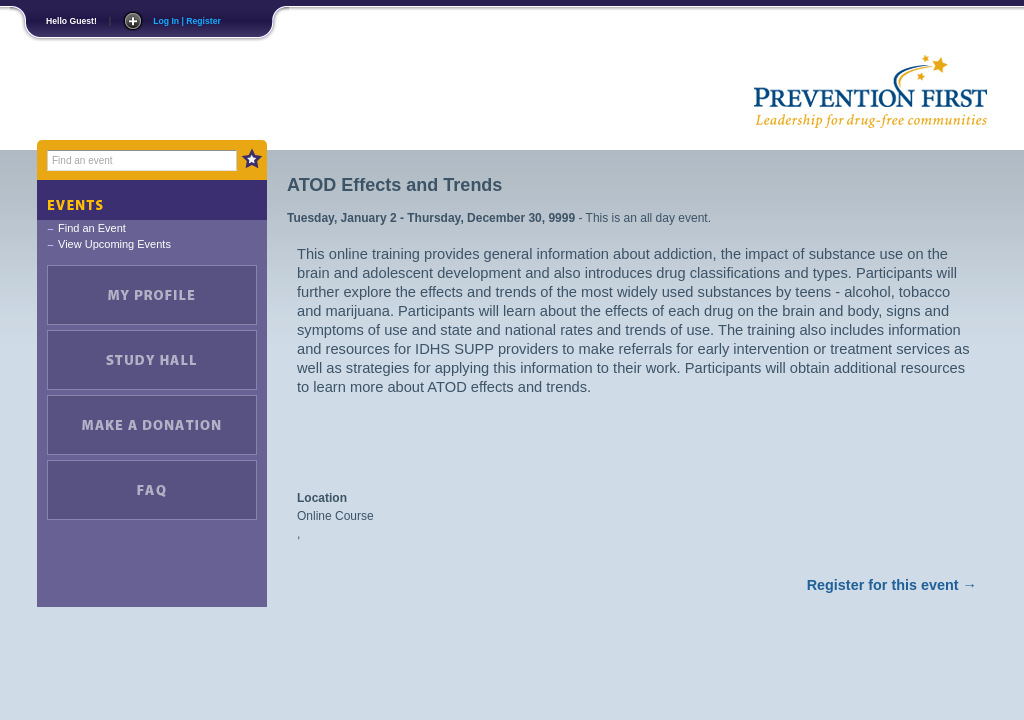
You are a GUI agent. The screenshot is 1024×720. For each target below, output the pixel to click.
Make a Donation (152, 425)
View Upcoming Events (114, 244)
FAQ (152, 490)
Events (152, 200)
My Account (152, 295)
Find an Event (92, 228)
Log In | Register (187, 21)
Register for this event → (892, 585)
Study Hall (152, 360)
